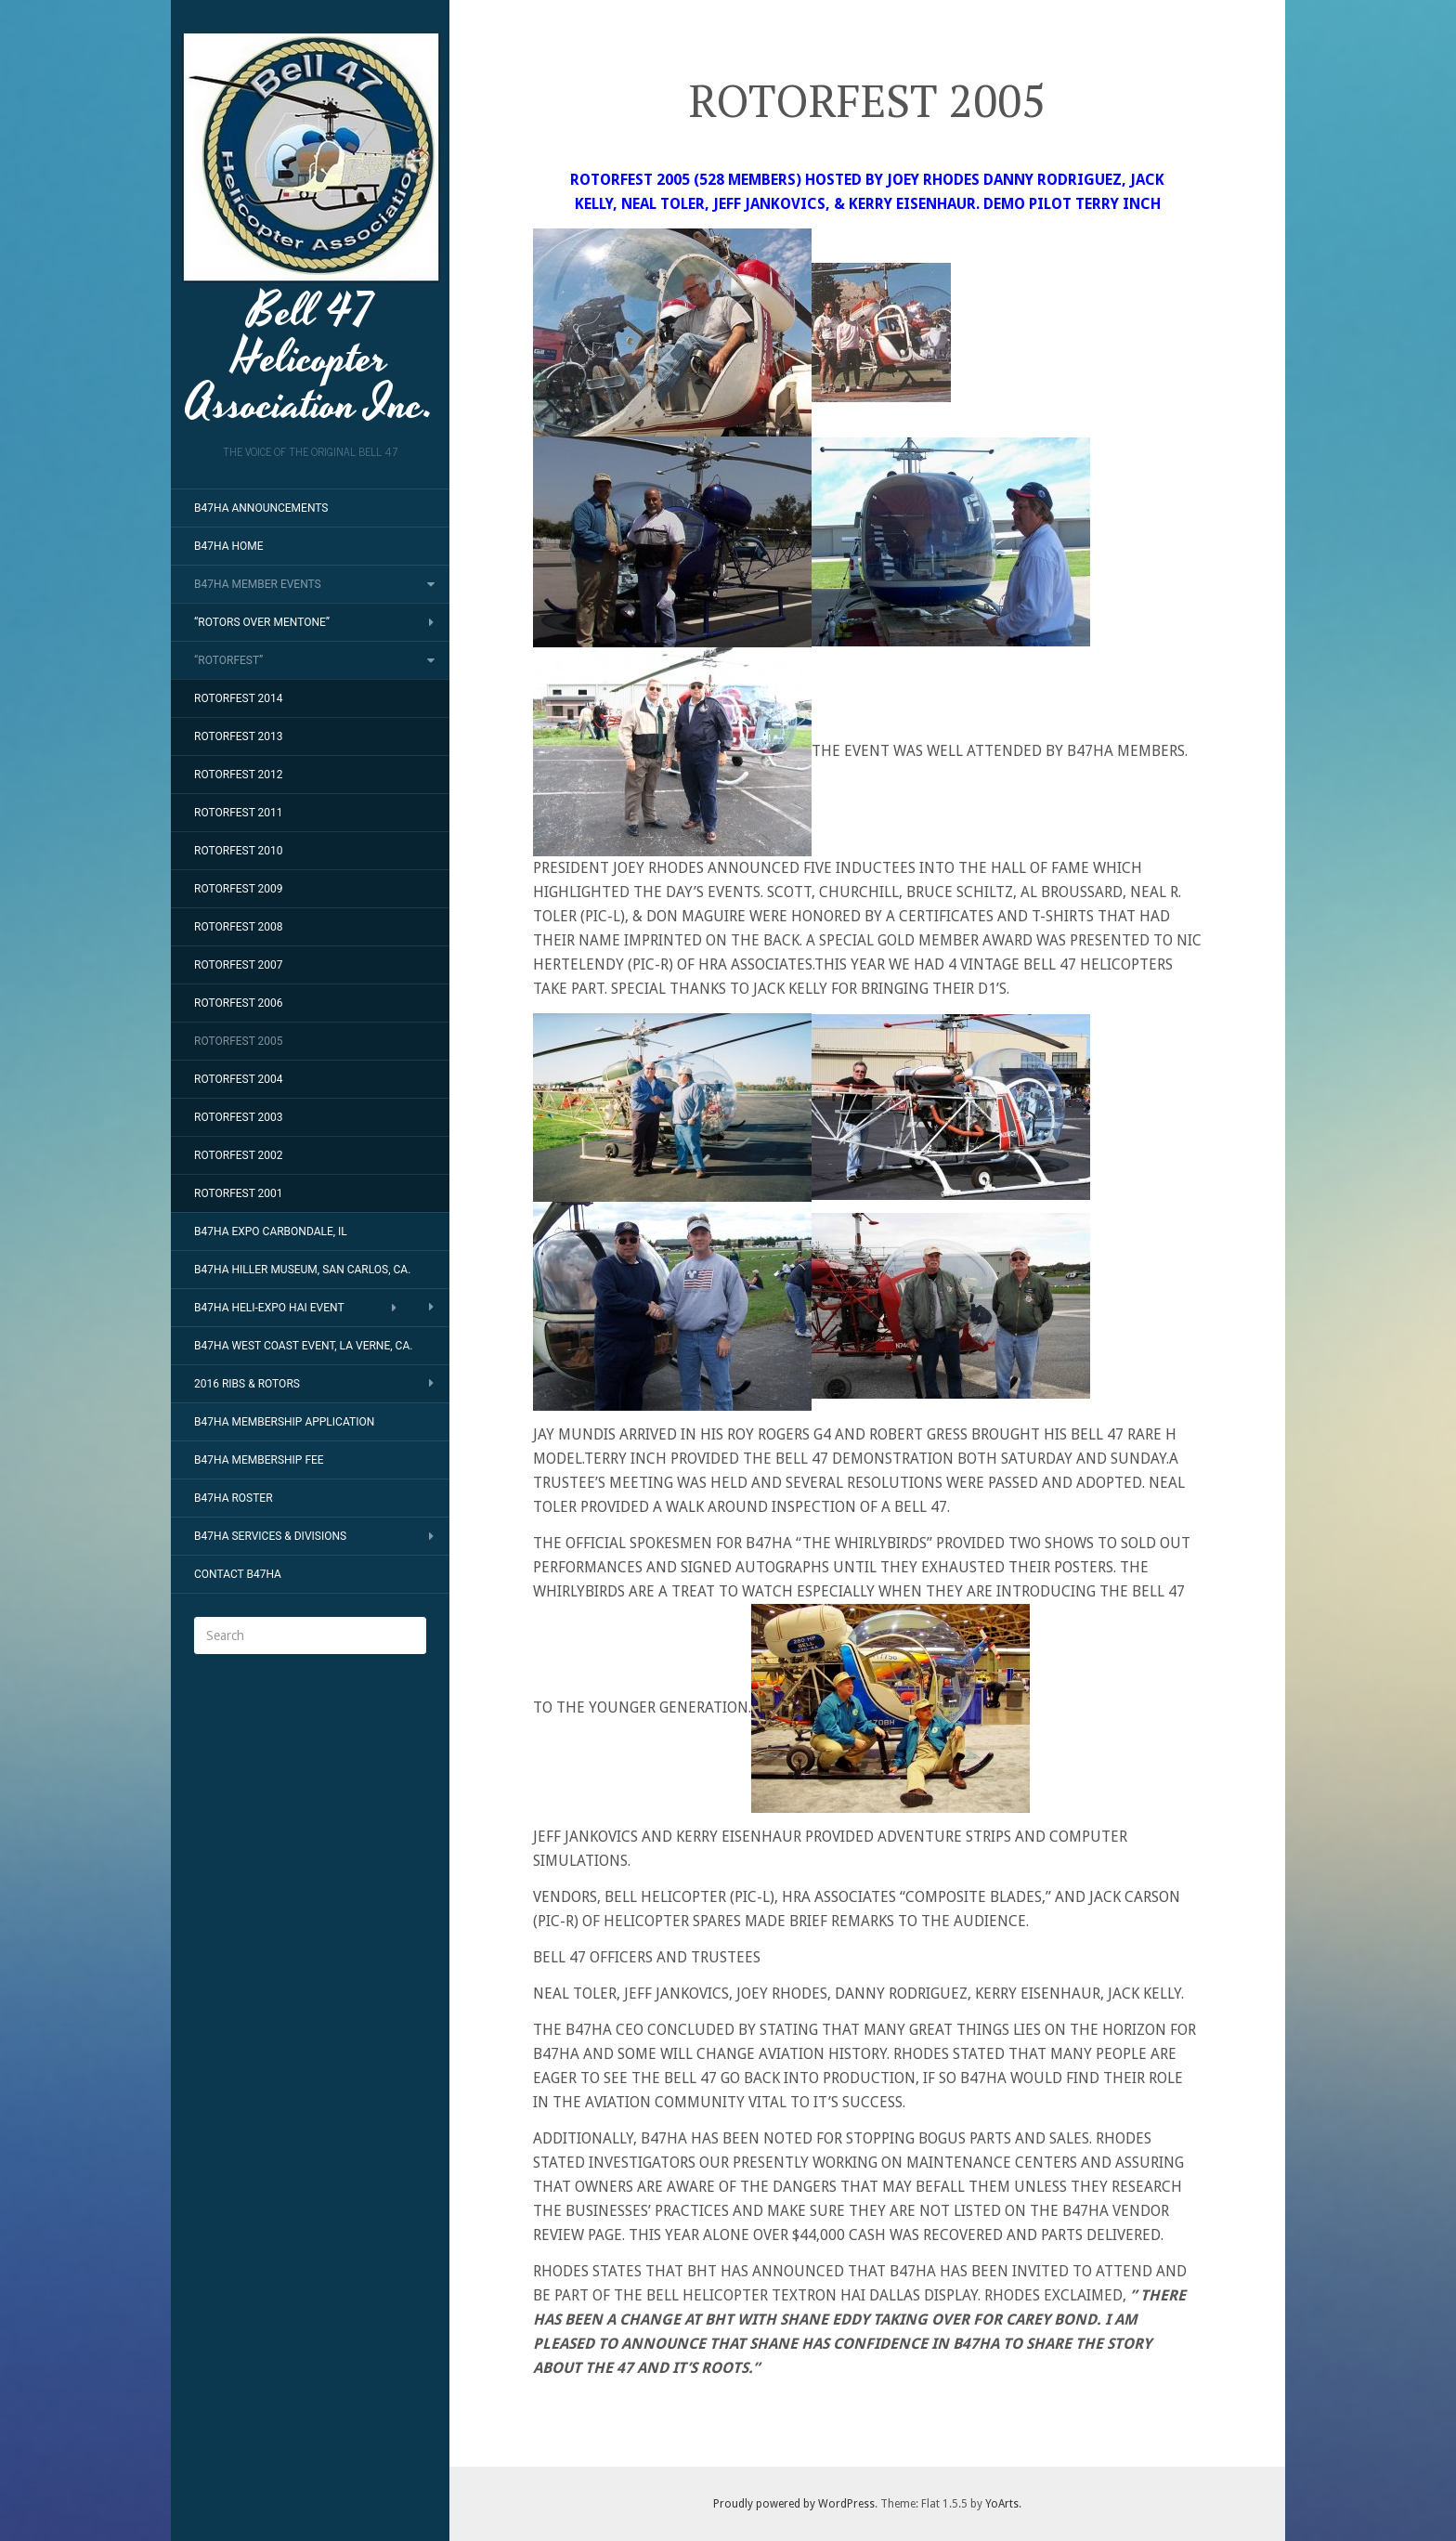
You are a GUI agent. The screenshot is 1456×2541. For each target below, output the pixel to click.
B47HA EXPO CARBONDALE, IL (270, 1231)
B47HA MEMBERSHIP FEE (259, 1459)
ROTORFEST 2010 (238, 850)
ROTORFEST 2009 (238, 888)
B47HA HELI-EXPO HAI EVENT (269, 1307)
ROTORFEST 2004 (238, 1079)
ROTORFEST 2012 (238, 774)
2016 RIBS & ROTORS (247, 1383)
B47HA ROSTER (233, 1498)
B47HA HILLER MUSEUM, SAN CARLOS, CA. (302, 1269)
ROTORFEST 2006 (238, 1003)
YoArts (1002, 2503)
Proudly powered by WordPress (794, 2503)
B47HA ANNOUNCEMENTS (261, 508)
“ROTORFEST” (228, 660)
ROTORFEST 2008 (238, 926)
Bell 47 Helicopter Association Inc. (311, 228)
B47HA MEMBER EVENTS (257, 584)
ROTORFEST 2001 (238, 1193)
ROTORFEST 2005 (238, 1041)
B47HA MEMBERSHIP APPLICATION (284, 1421)
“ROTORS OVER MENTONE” (262, 622)
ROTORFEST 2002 (238, 1155)
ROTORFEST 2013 (238, 736)
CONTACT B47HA (237, 1574)
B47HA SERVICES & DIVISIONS (270, 1536)
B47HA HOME (229, 546)
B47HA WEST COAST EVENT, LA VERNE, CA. (303, 1345)
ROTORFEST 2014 (238, 698)
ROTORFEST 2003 (238, 1117)
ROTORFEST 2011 (238, 812)
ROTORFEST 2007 (238, 964)
